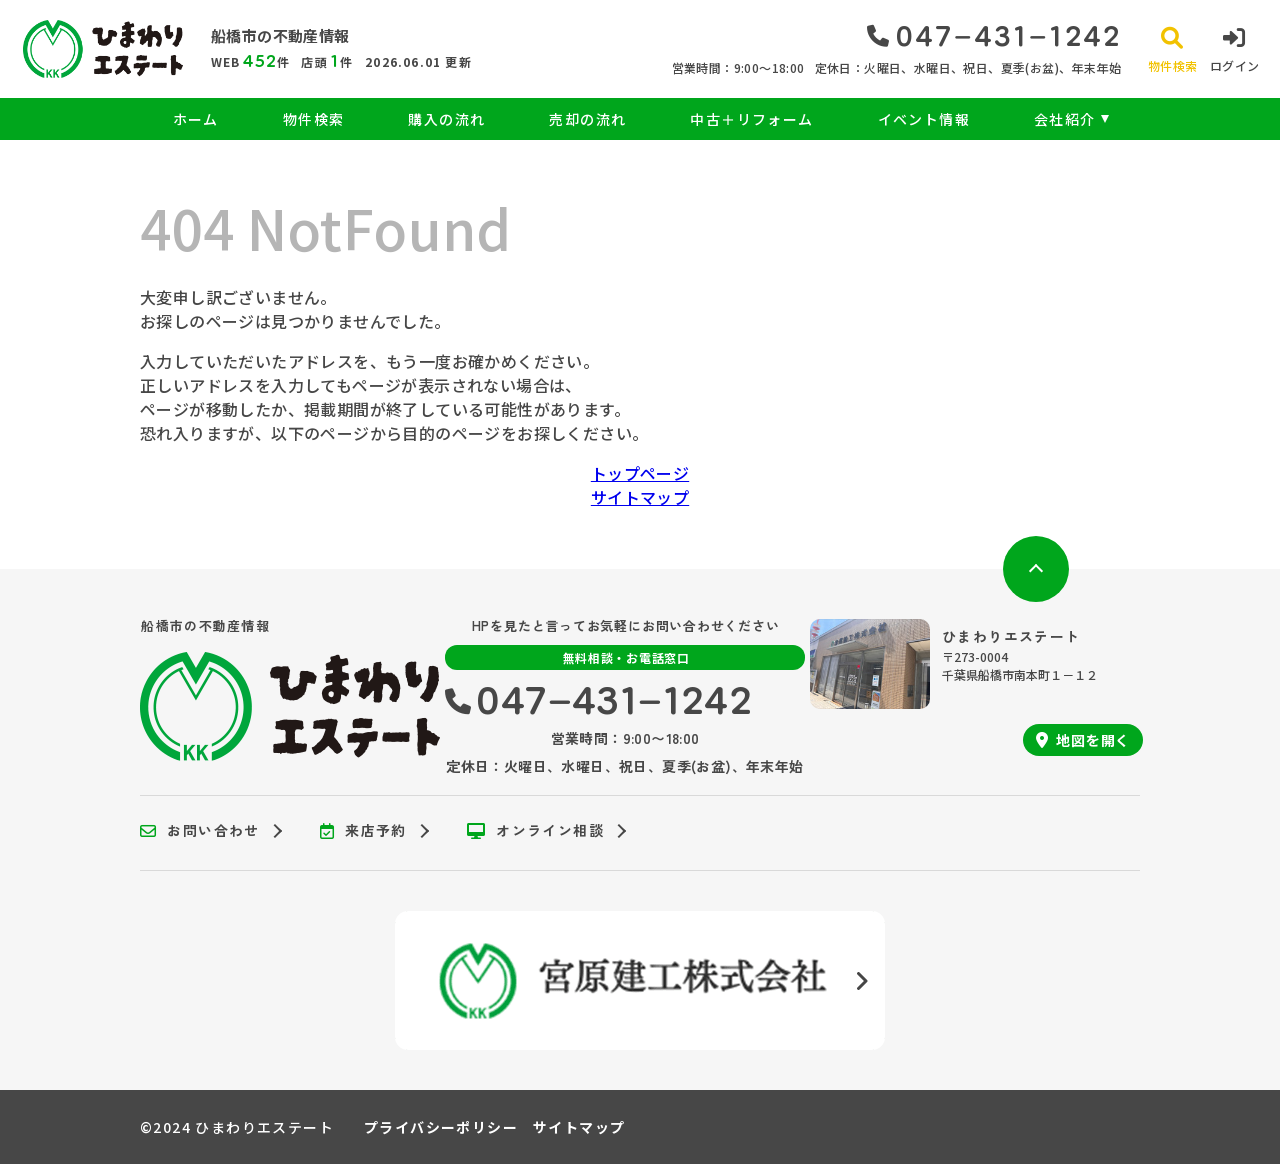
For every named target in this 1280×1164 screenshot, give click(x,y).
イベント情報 (924, 119)
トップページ (640, 473)
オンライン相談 (535, 831)
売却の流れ (587, 119)
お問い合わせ (200, 831)
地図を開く (1083, 740)
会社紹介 (1065, 119)
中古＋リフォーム (751, 119)
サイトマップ (640, 497)
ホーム (196, 119)
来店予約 (363, 831)
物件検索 (314, 119)
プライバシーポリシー (441, 1127)
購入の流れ (446, 119)
